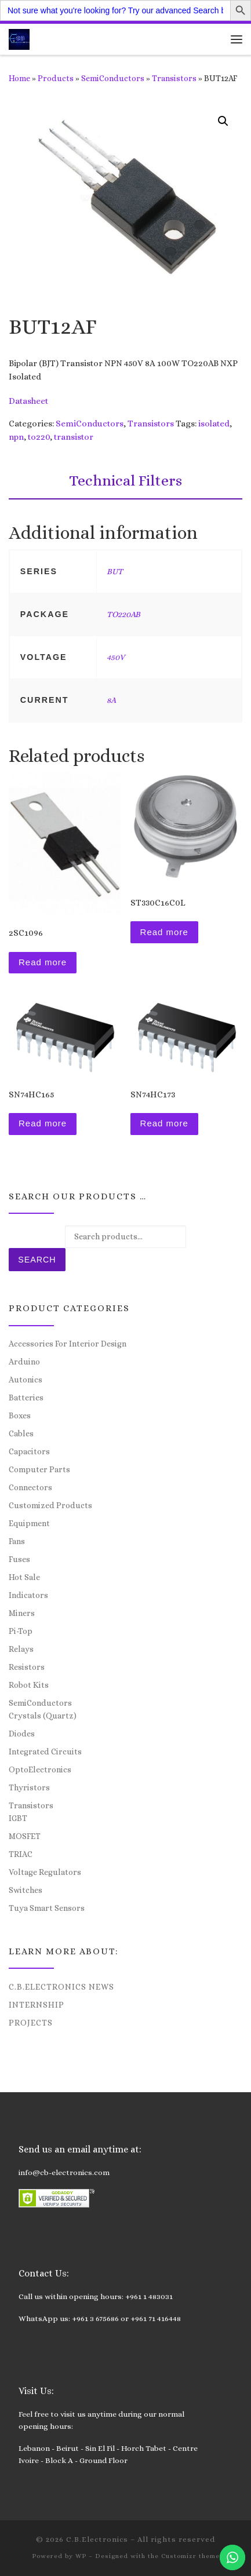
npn (16, 437)
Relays (21, 1649)
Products (56, 78)
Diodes (22, 1733)
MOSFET (25, 1836)
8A (111, 700)
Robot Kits (29, 1685)
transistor (73, 437)
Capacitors (29, 1451)
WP (80, 2556)
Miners (22, 1613)
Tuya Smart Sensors (47, 1908)
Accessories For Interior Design (67, 1343)
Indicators (28, 1595)
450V (116, 657)
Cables (21, 1433)
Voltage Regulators (45, 1872)
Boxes (20, 1415)
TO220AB (123, 614)
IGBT (18, 1818)
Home (19, 78)
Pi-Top (20, 1631)
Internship (36, 2004)
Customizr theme (190, 2556)
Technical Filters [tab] (125, 480)
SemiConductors (112, 78)
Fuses (19, 1559)
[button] (223, 121)
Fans (17, 1541)
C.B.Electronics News (61, 1986)
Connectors (30, 1487)
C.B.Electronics (97, 2539)
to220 (39, 437)
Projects (31, 2022)
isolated (214, 423)
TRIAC (20, 1854)
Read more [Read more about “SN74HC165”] (43, 1123)
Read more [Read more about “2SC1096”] (43, 962)
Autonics (25, 1379)
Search (37, 1259)
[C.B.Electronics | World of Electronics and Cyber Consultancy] (19, 38)
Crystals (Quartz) (43, 1715)
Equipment (29, 1523)
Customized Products (50, 1505)
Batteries (26, 1397)
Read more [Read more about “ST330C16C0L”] (164, 932)
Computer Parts (39, 1469)
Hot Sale (24, 1577)
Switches (25, 1890)
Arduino (24, 1361)
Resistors (27, 1667)
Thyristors (29, 1787)
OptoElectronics (40, 1769)
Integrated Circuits (45, 1751)
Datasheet (28, 401)
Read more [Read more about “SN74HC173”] (164, 1123)
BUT (115, 571)
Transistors (174, 78)
